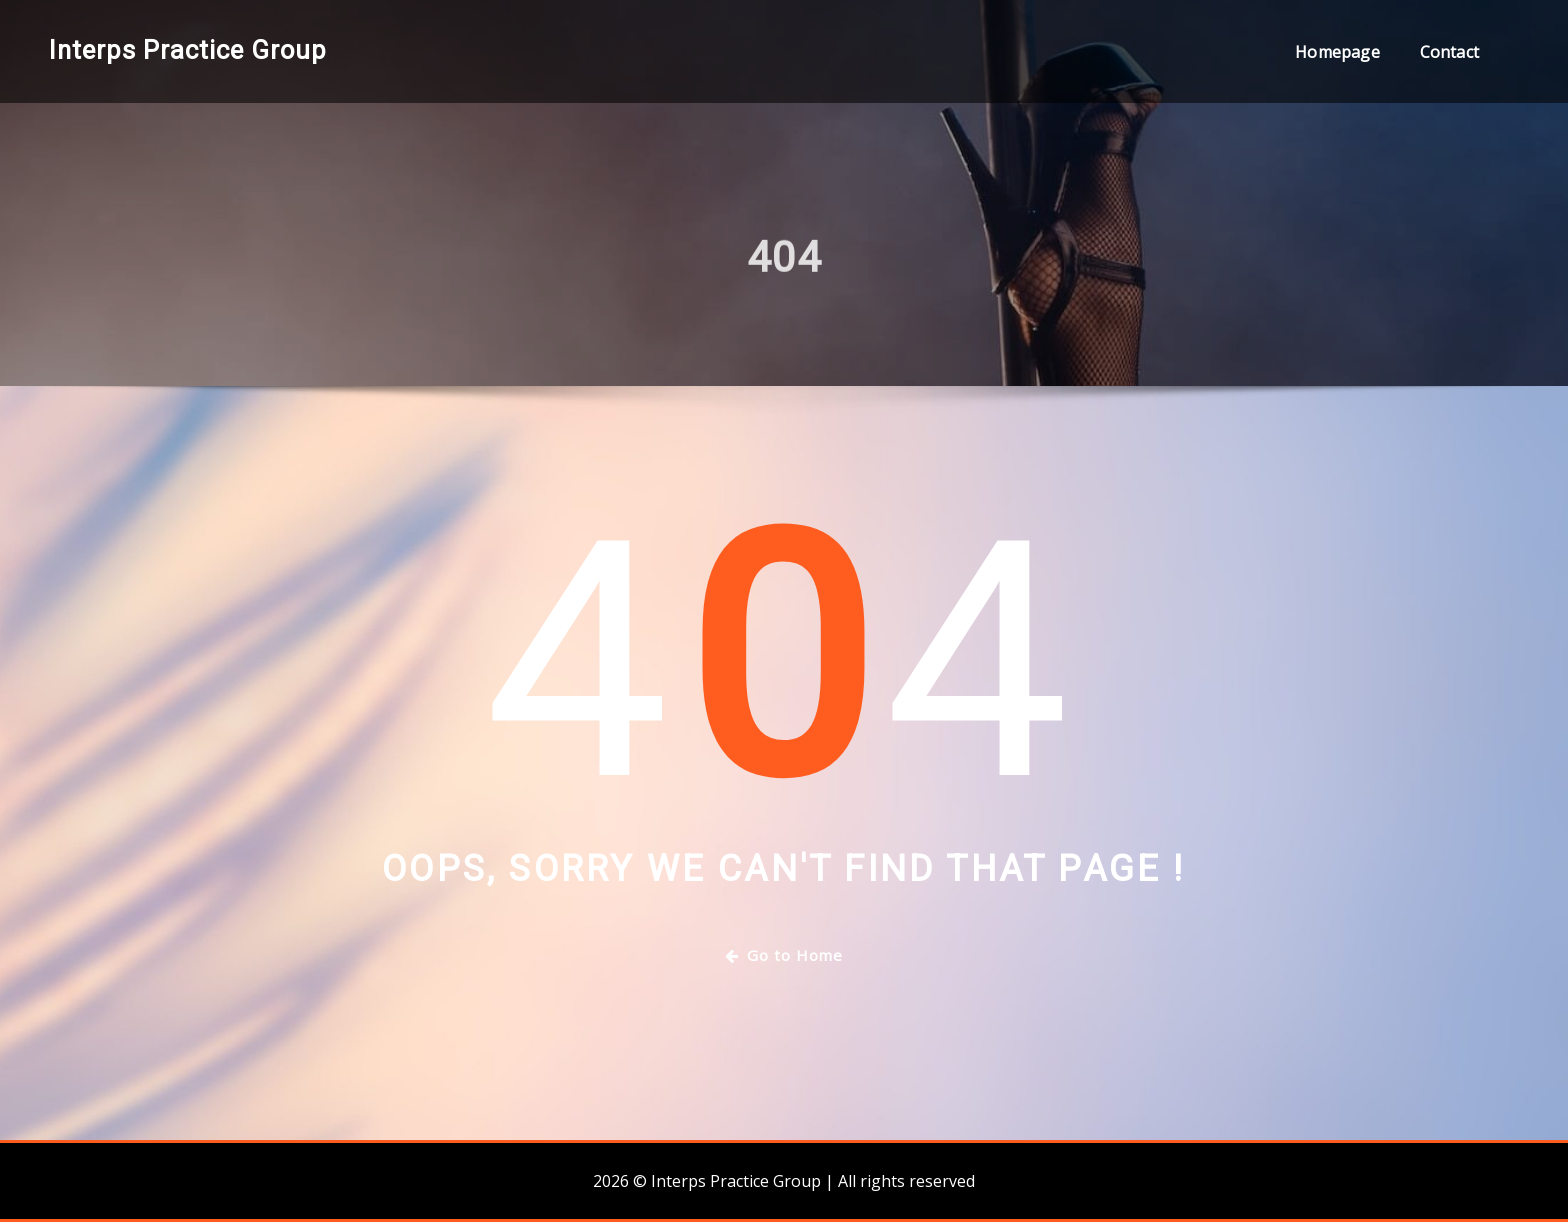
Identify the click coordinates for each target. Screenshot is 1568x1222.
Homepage (1337, 52)
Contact (1449, 52)
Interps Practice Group (188, 50)
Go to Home (784, 955)
